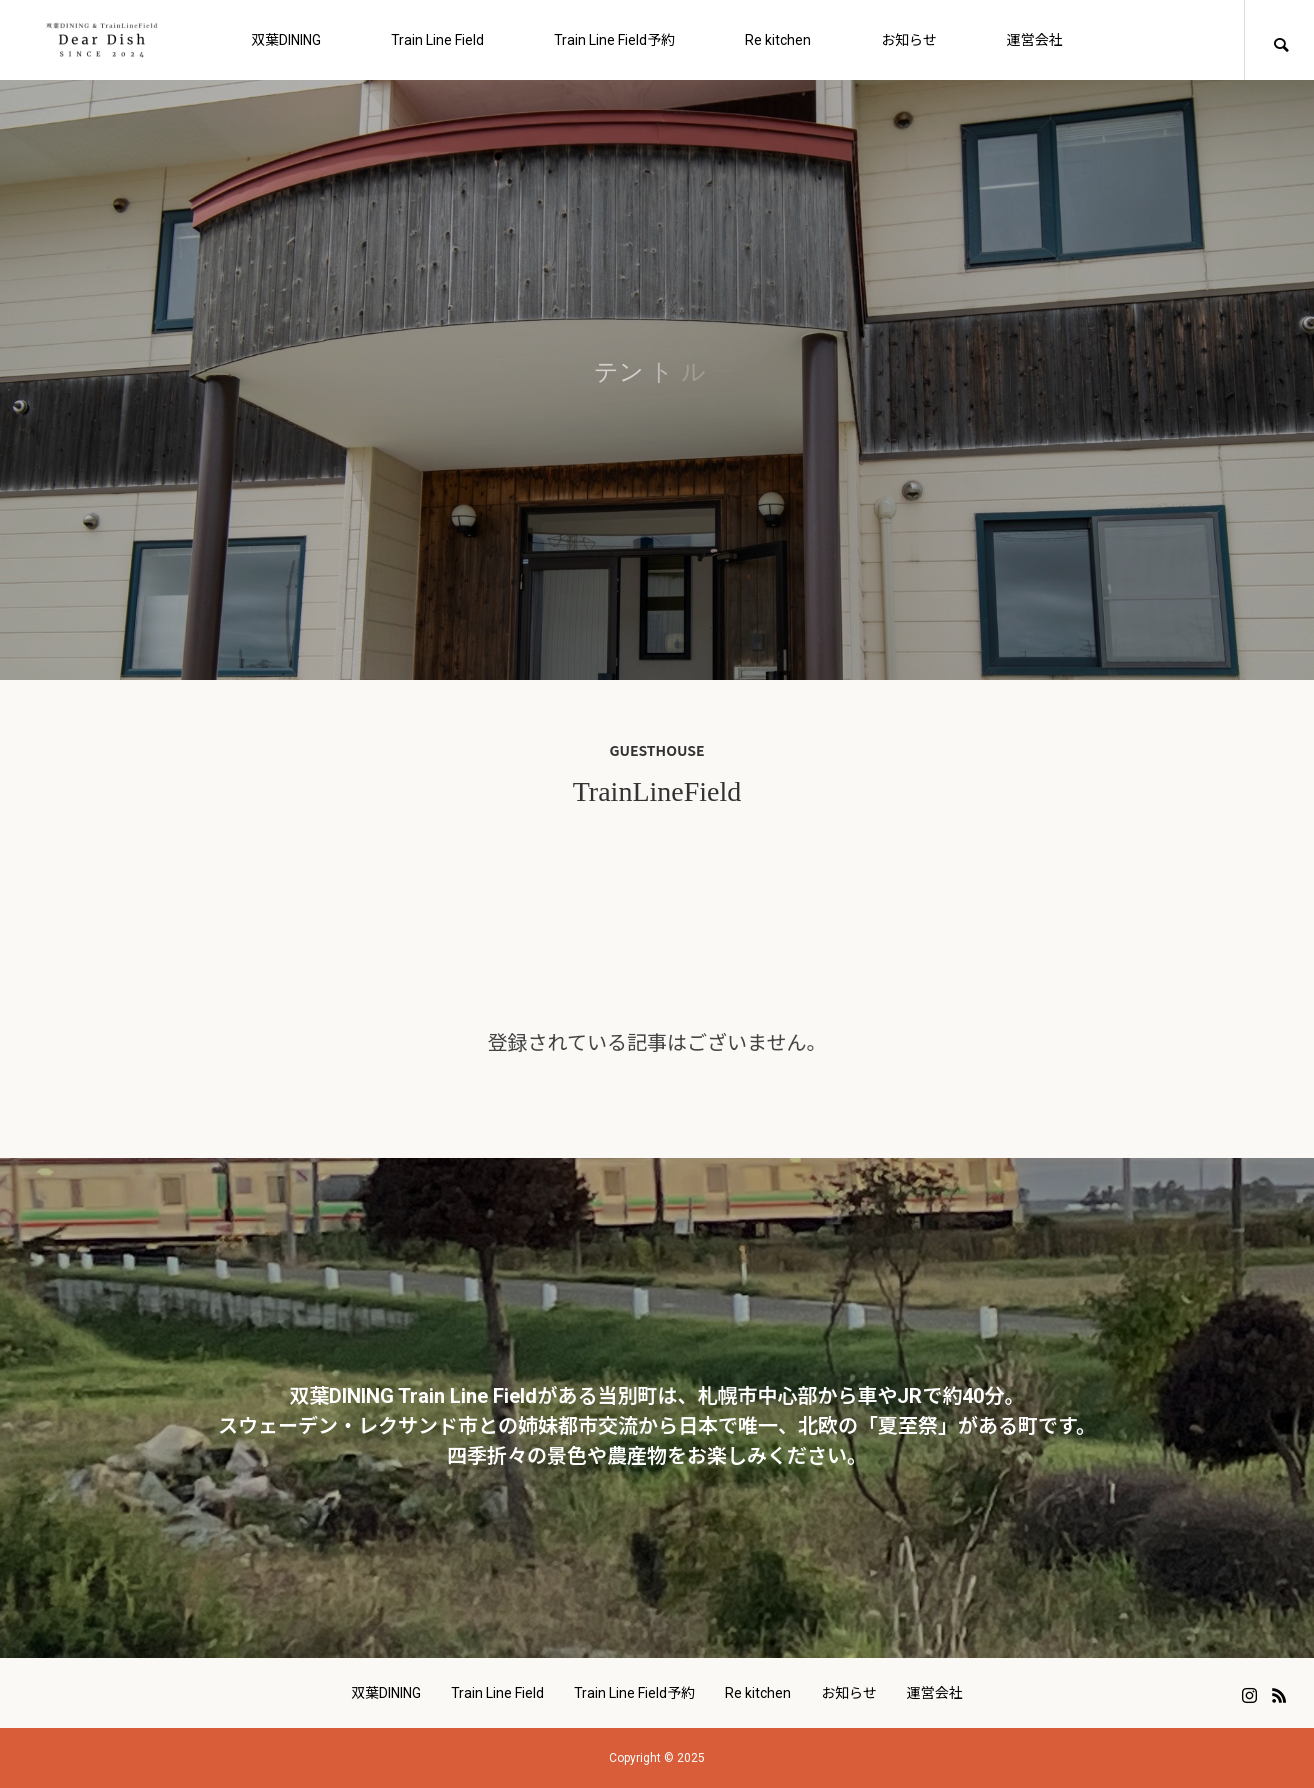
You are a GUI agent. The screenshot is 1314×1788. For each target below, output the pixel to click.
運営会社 (1035, 40)
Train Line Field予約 (614, 40)
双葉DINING (286, 40)
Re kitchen (778, 40)
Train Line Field (437, 40)
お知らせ (909, 40)
